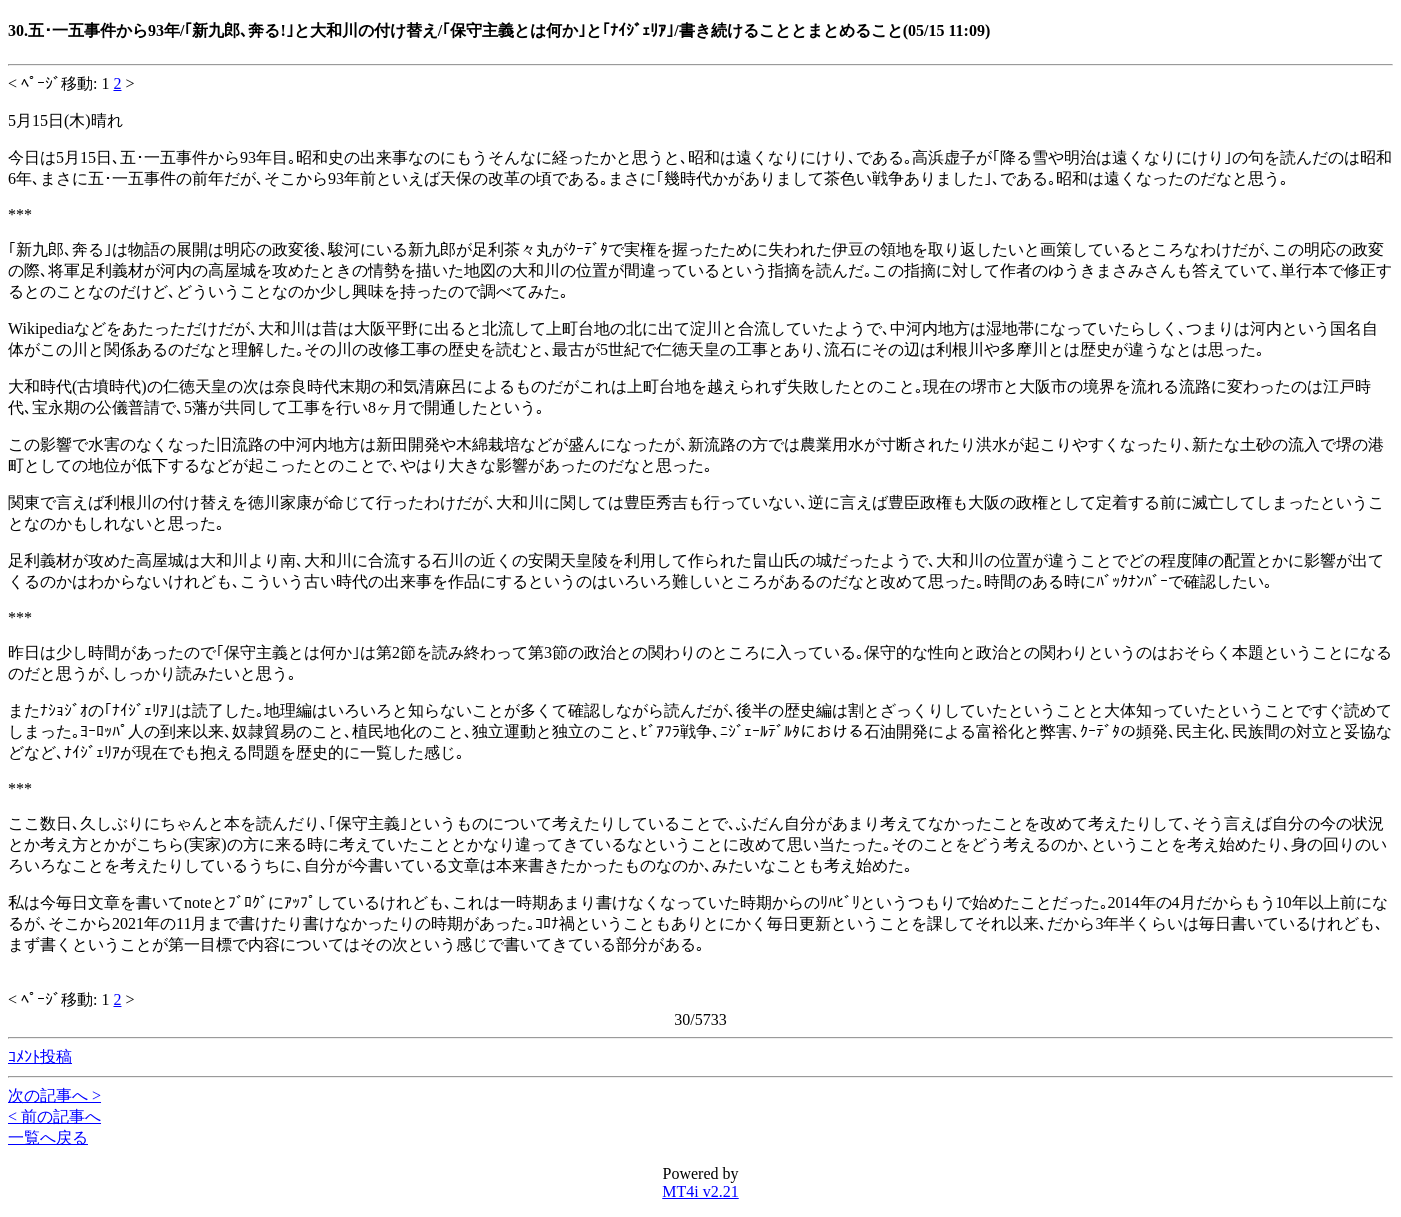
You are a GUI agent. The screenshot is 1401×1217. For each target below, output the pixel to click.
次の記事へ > (54, 1095)
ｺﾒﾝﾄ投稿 (40, 1056)
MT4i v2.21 (700, 1191)
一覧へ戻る (48, 1137)
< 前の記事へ (54, 1116)
